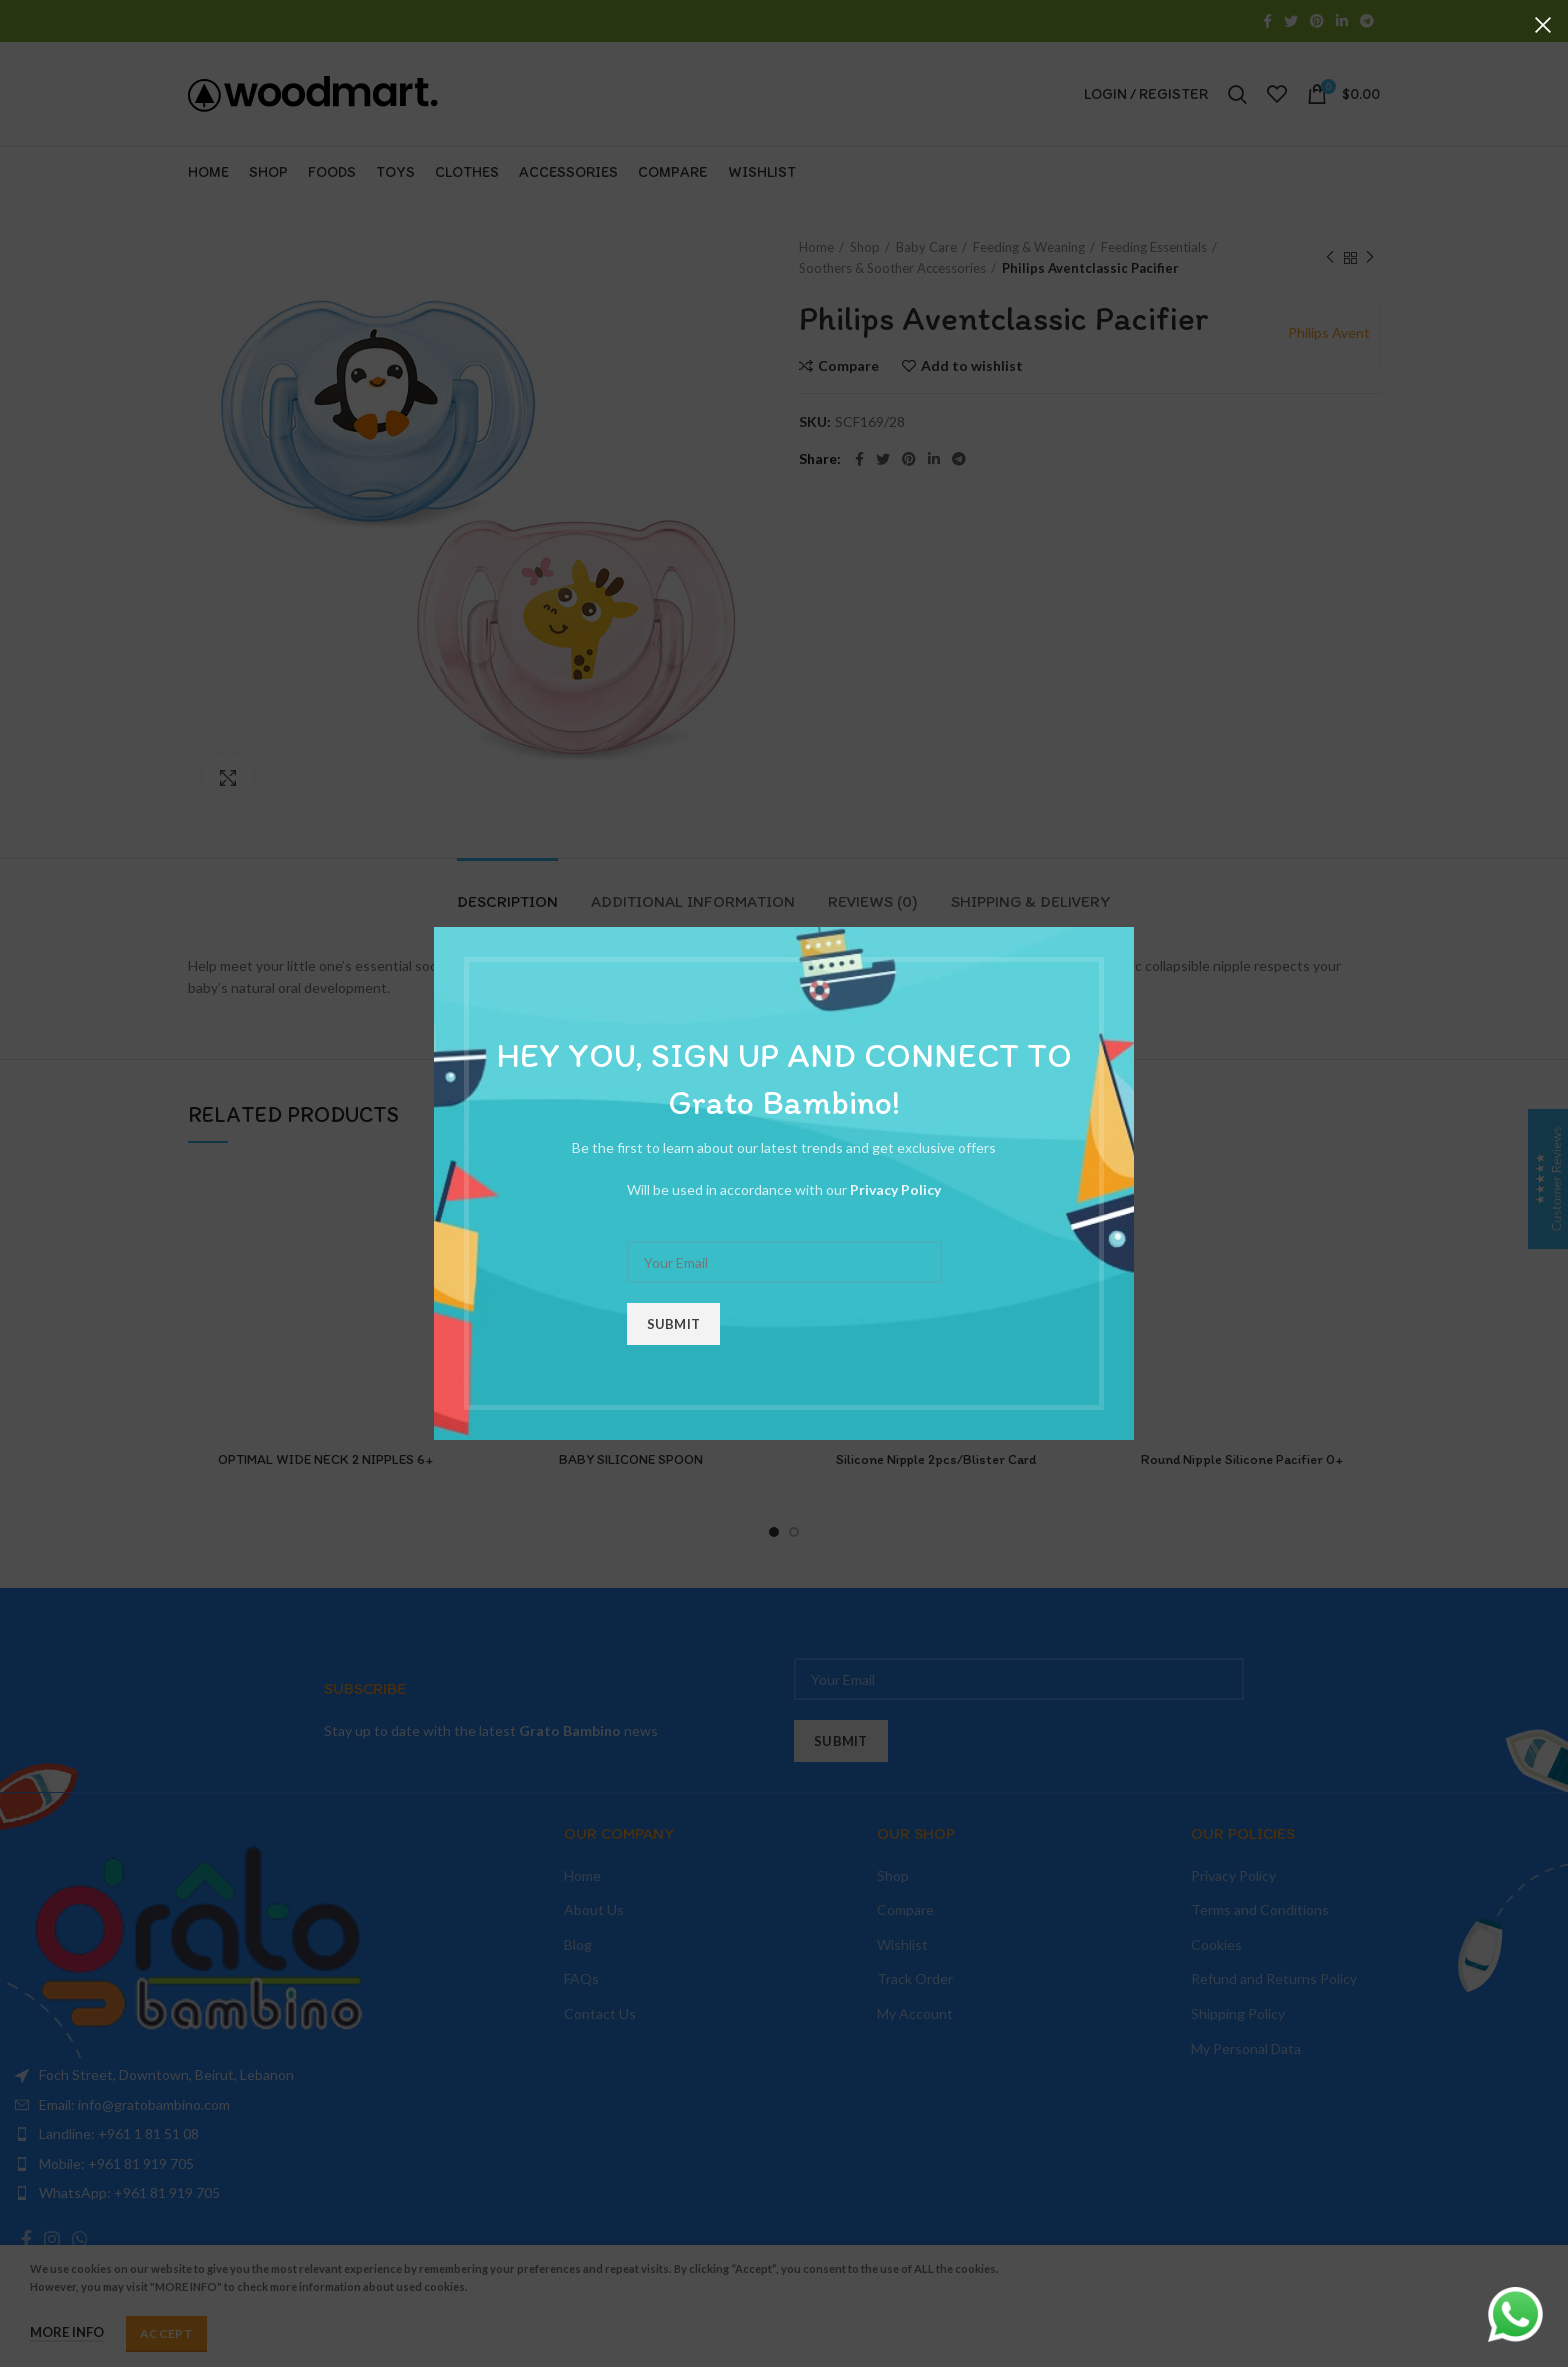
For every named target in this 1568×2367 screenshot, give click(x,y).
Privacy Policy (895, 1189)
